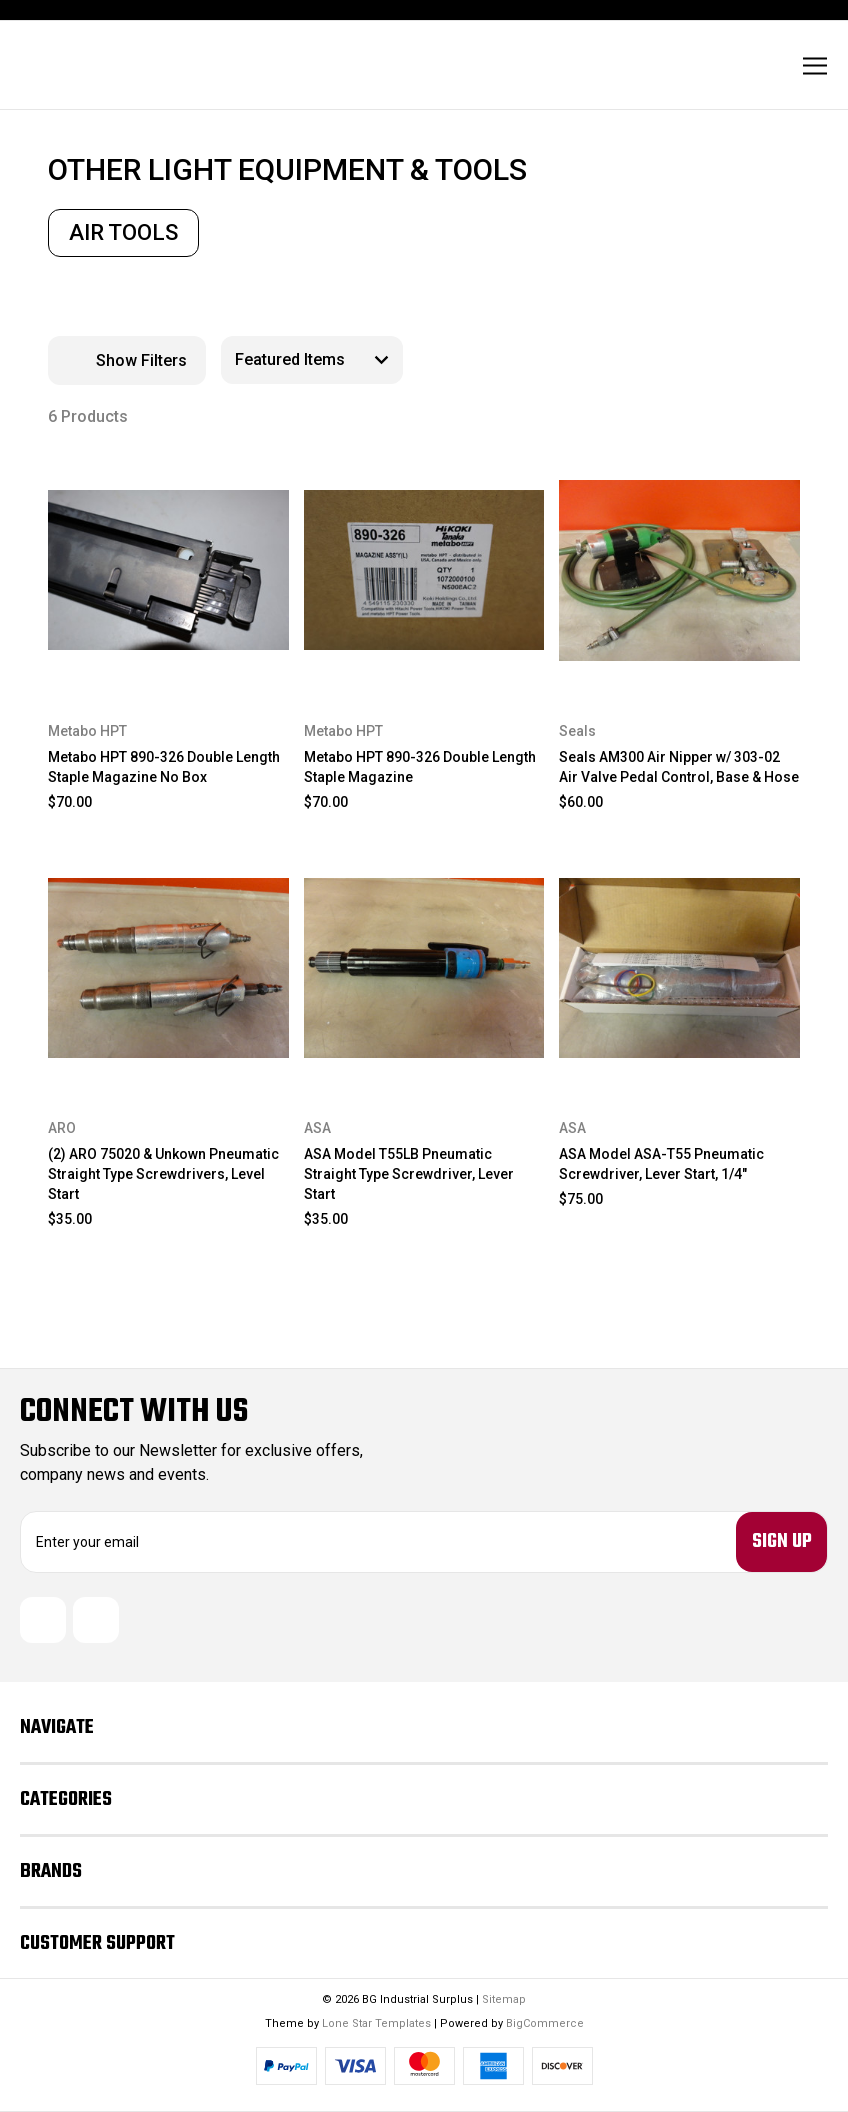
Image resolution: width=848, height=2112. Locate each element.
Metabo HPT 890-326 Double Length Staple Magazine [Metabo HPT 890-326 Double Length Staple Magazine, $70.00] (420, 767)
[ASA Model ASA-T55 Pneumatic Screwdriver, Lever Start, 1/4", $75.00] (679, 968)
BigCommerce (545, 2023)
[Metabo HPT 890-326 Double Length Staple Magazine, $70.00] (424, 570)
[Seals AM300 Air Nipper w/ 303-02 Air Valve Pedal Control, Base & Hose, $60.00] (679, 570)
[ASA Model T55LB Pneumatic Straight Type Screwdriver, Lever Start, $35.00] (424, 968)
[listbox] (312, 360)
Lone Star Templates (376, 2023)
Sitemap (504, 1999)
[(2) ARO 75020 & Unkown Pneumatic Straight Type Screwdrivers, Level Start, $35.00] (168, 968)
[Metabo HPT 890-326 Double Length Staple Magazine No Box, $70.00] (168, 570)
